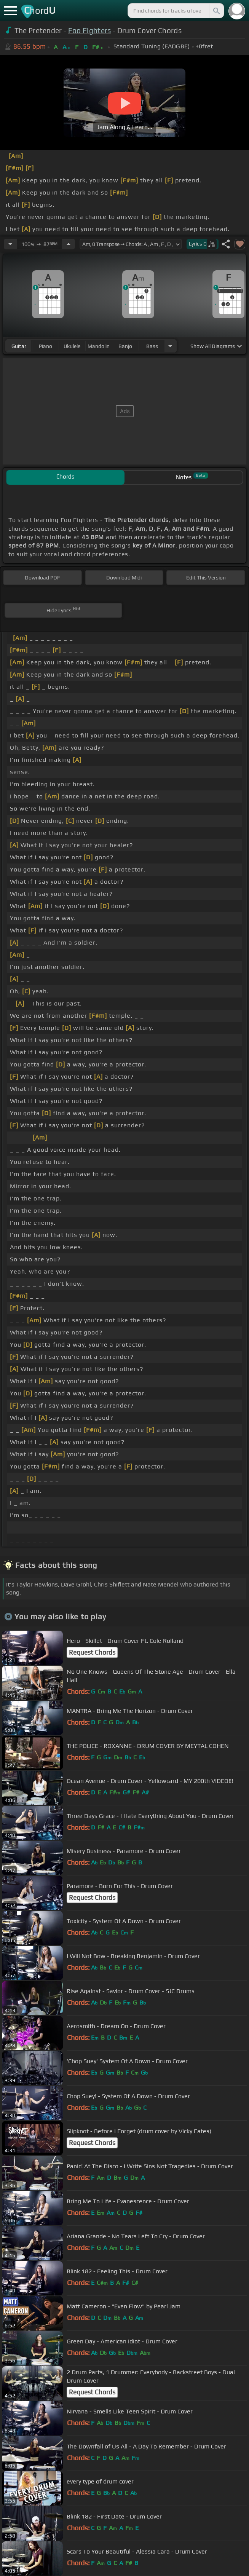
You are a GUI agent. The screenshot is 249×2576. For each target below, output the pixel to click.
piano (45, 346)
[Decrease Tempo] (10, 244)
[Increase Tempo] (68, 244)
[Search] (216, 10)
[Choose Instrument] (170, 346)
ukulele (72, 346)
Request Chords (92, 1652)
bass (152, 346)
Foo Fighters (89, 30)
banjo (125, 346)
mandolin (99, 346)
